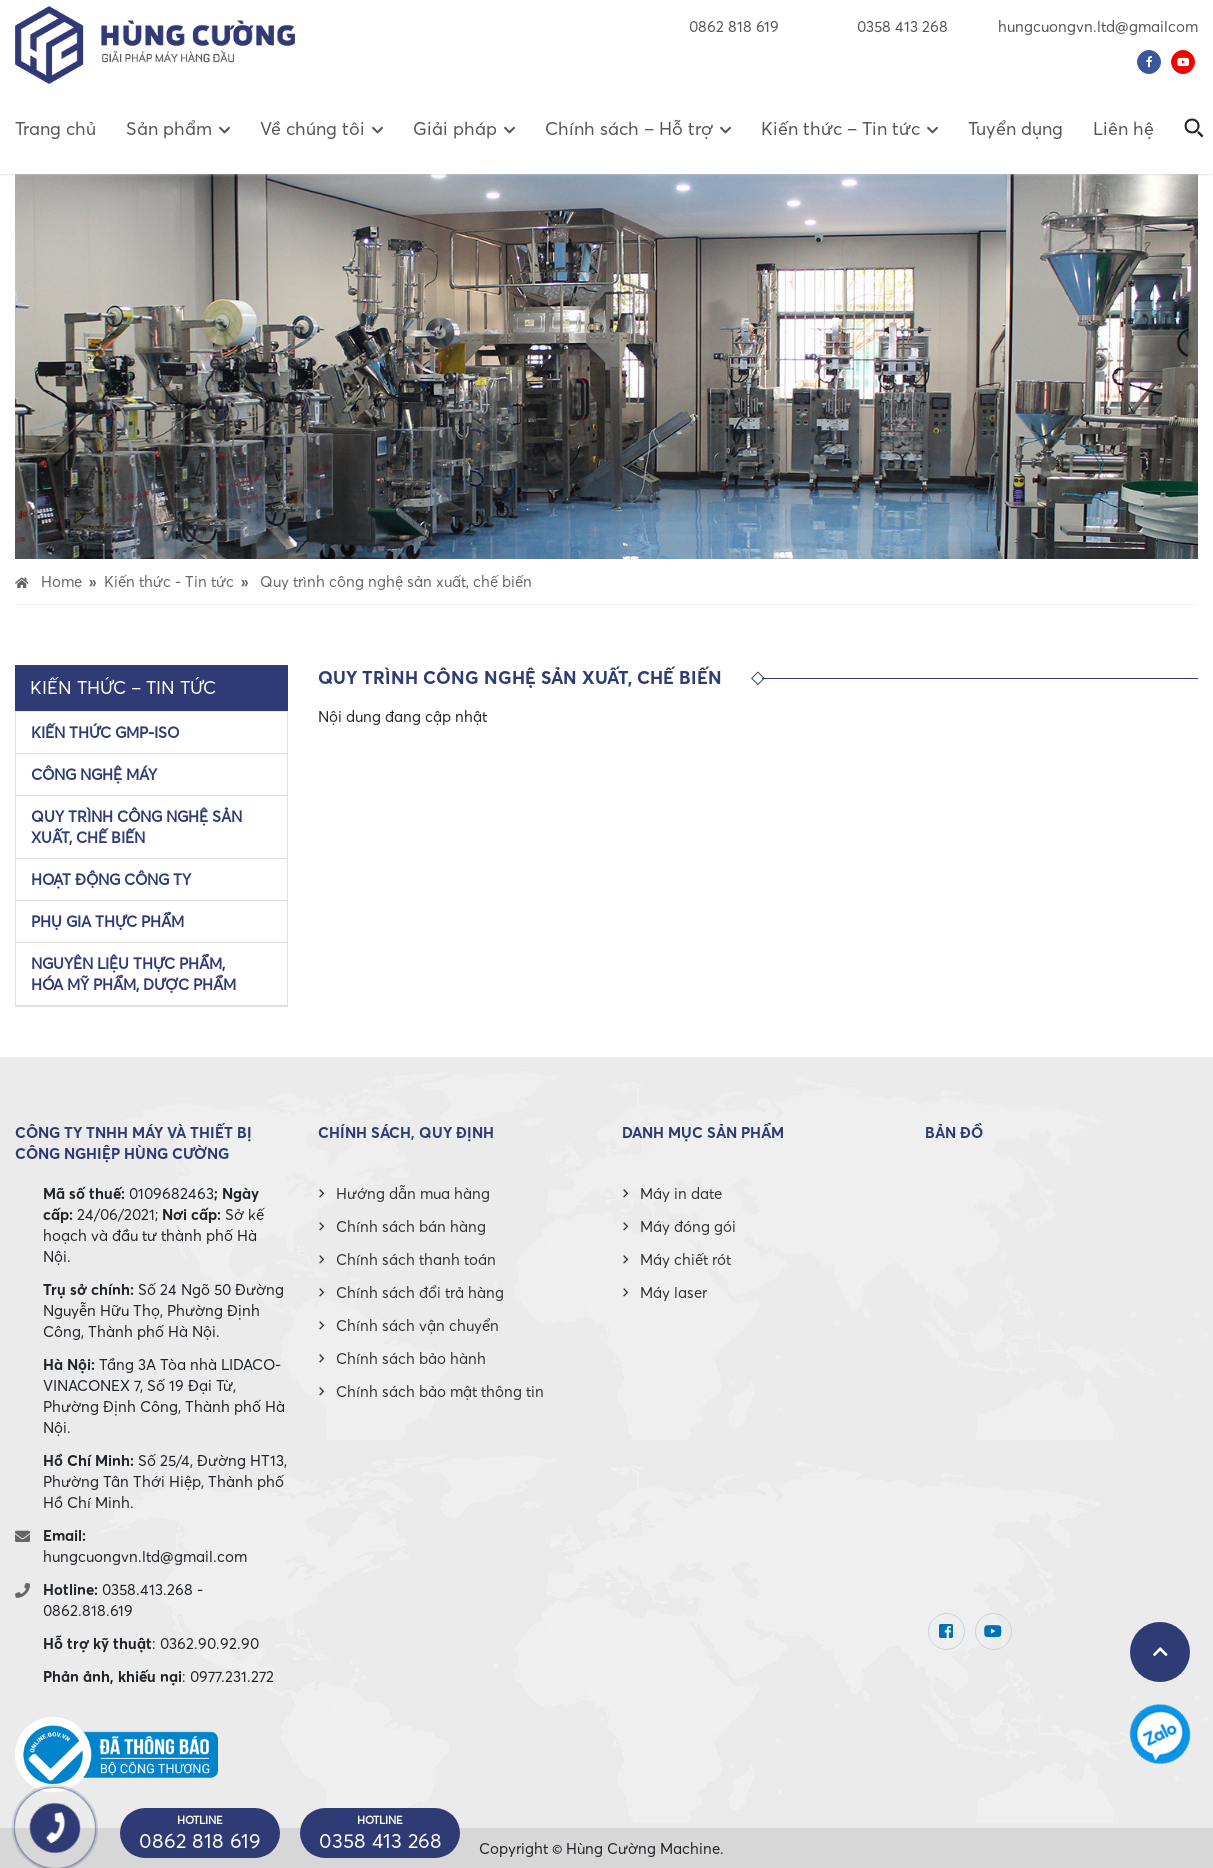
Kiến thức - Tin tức (169, 581)
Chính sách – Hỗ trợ (629, 128)
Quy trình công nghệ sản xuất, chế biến (136, 826)
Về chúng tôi (312, 128)
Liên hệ (1123, 128)
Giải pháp (455, 128)
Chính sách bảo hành (411, 1358)
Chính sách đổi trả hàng (420, 1292)
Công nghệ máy (94, 774)
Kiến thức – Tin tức (840, 128)
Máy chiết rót (685, 1259)
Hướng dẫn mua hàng (413, 1193)
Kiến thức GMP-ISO (105, 732)
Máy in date (681, 1193)
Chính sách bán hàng (411, 1226)
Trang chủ (55, 128)
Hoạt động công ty (111, 879)
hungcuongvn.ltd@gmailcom (1098, 26)
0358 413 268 (888, 26)
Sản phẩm (169, 128)
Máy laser (673, 1292)
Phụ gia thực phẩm (107, 921)
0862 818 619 (734, 26)
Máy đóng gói (688, 1226)
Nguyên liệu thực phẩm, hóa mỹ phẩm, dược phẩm (133, 973)
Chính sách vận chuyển (417, 1325)
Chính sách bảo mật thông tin (440, 1391)
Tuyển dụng (1015, 128)
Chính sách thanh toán (416, 1259)
